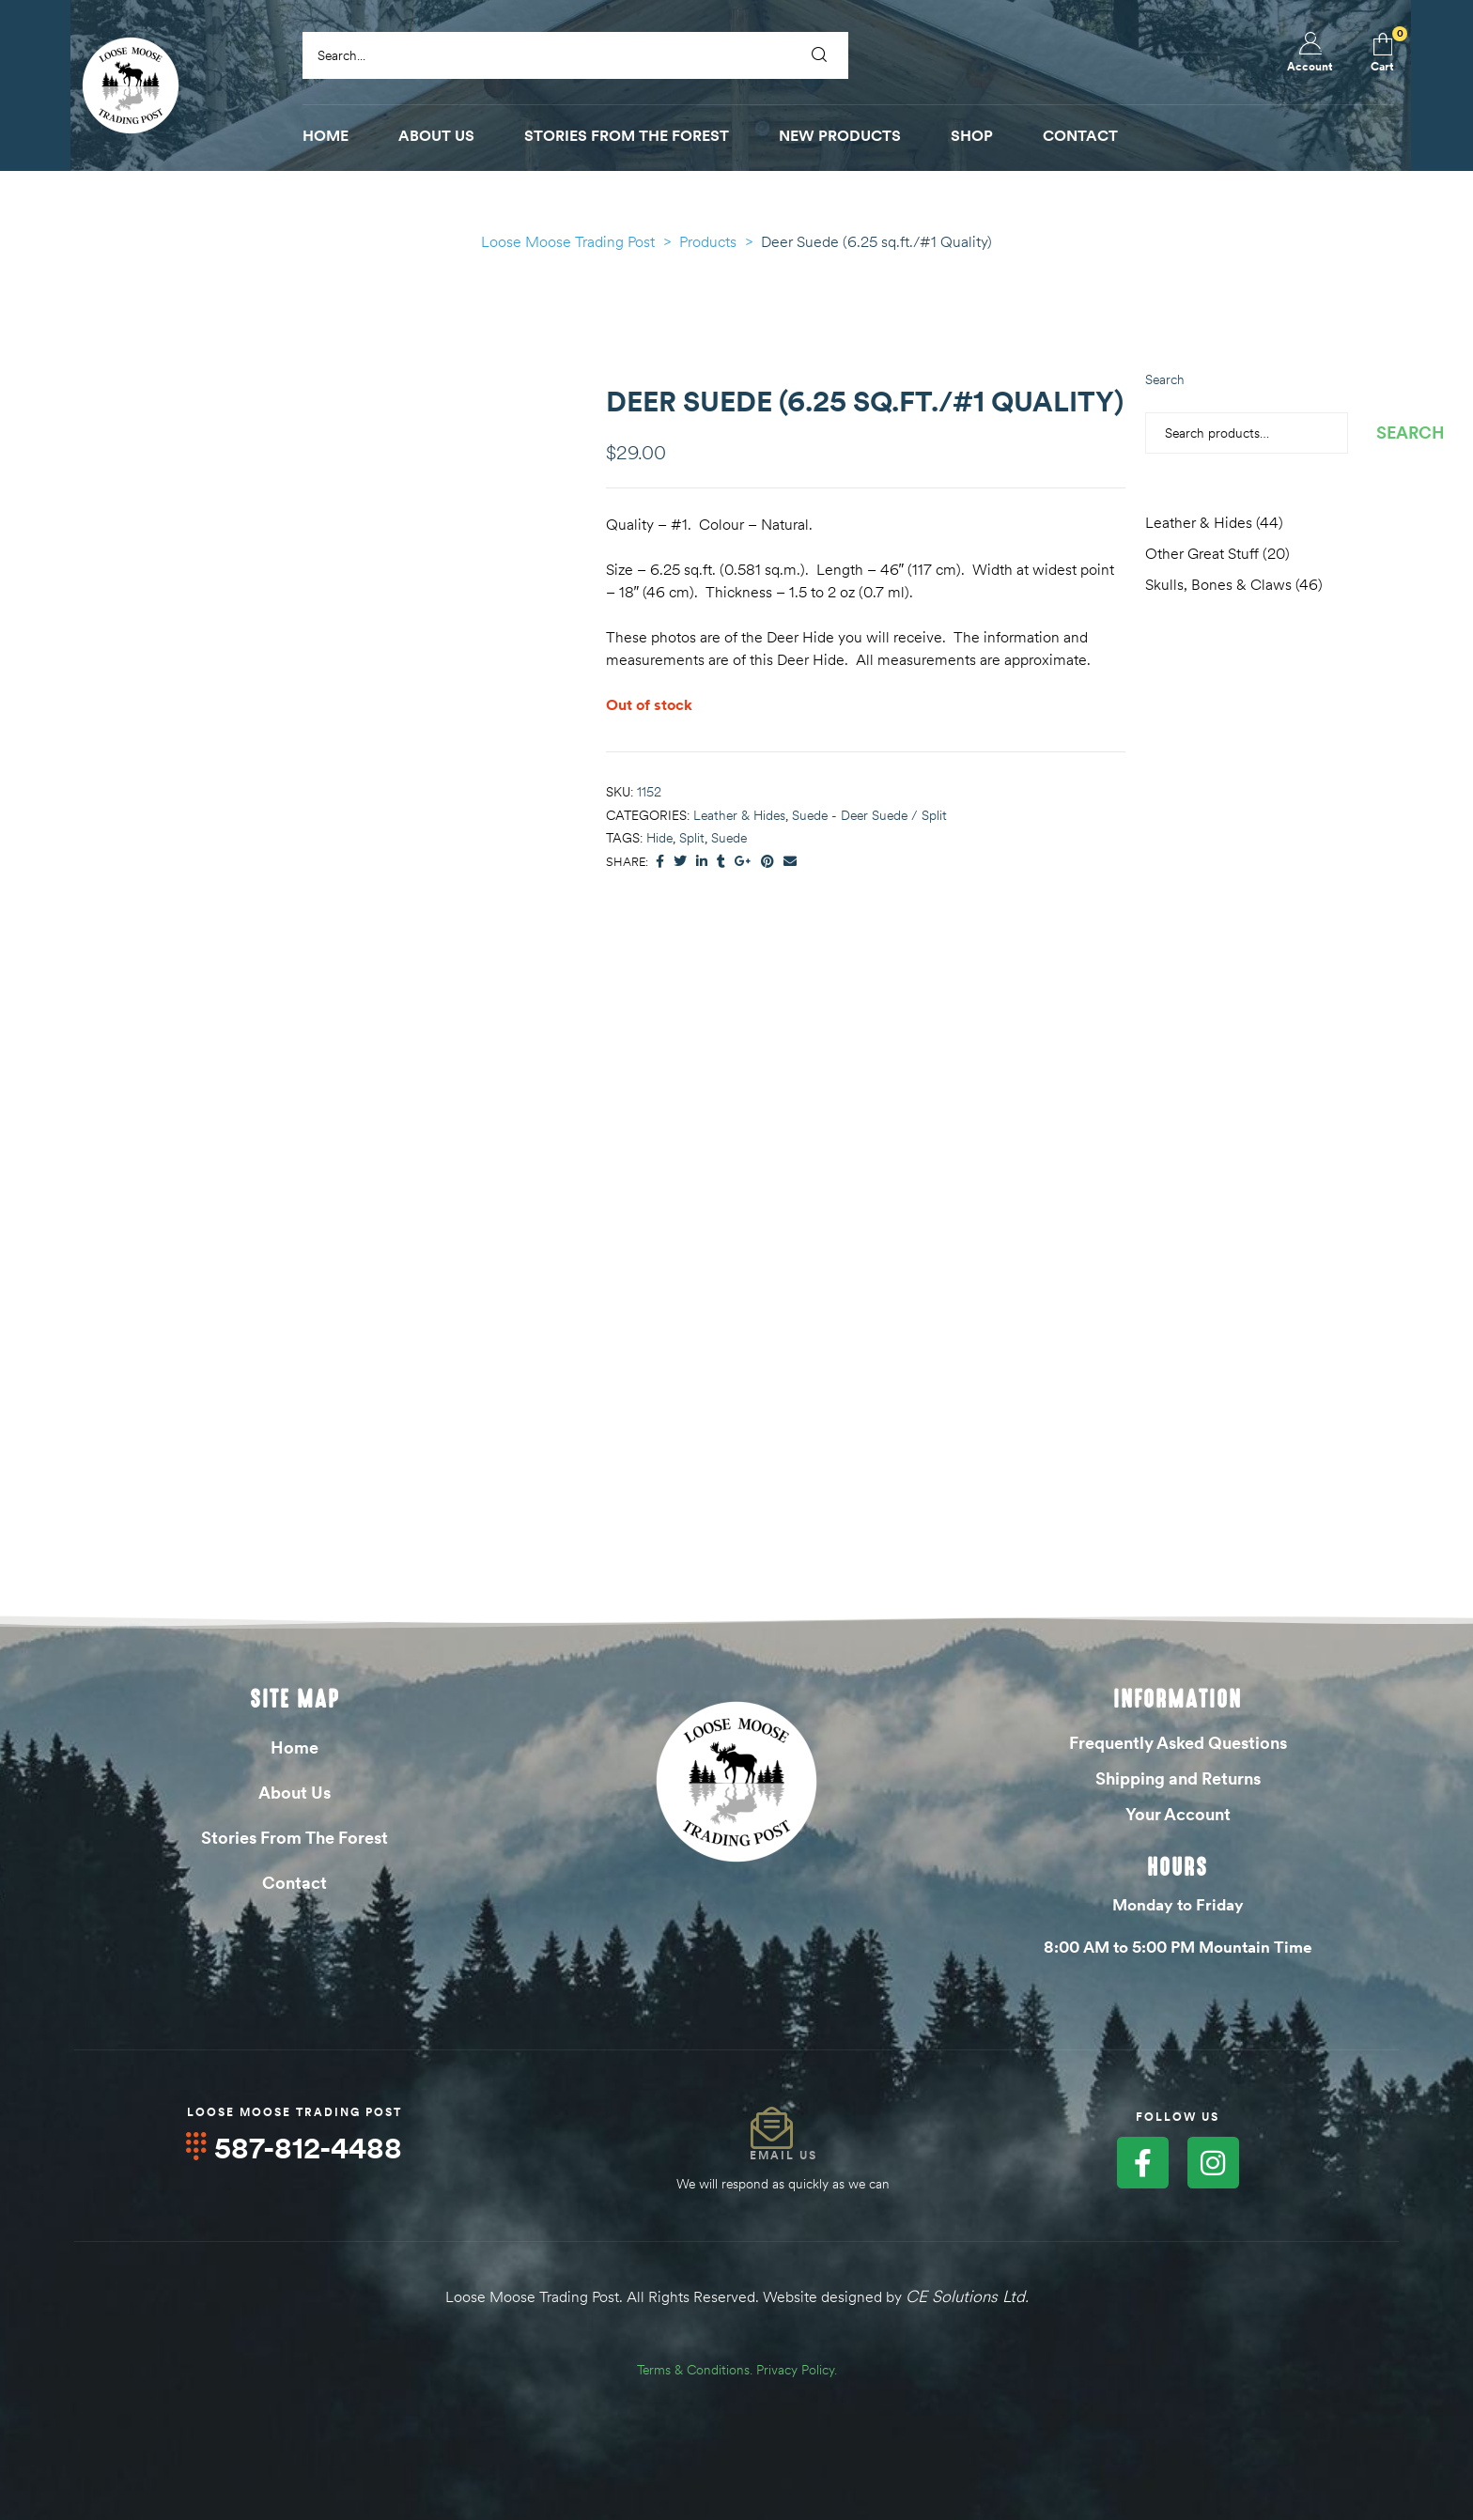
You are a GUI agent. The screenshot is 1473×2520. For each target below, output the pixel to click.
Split (692, 837)
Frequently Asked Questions (1178, 1743)
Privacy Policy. (796, 2367)
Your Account (1178, 1814)
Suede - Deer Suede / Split (869, 815)
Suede (729, 837)
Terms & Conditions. (694, 2367)
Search (1165, 379)
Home (294, 1747)
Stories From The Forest (294, 1837)
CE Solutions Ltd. (966, 2295)
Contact (294, 1883)
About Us (294, 1792)
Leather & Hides (739, 815)
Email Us (783, 2155)
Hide (659, 837)
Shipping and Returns (1178, 1778)
